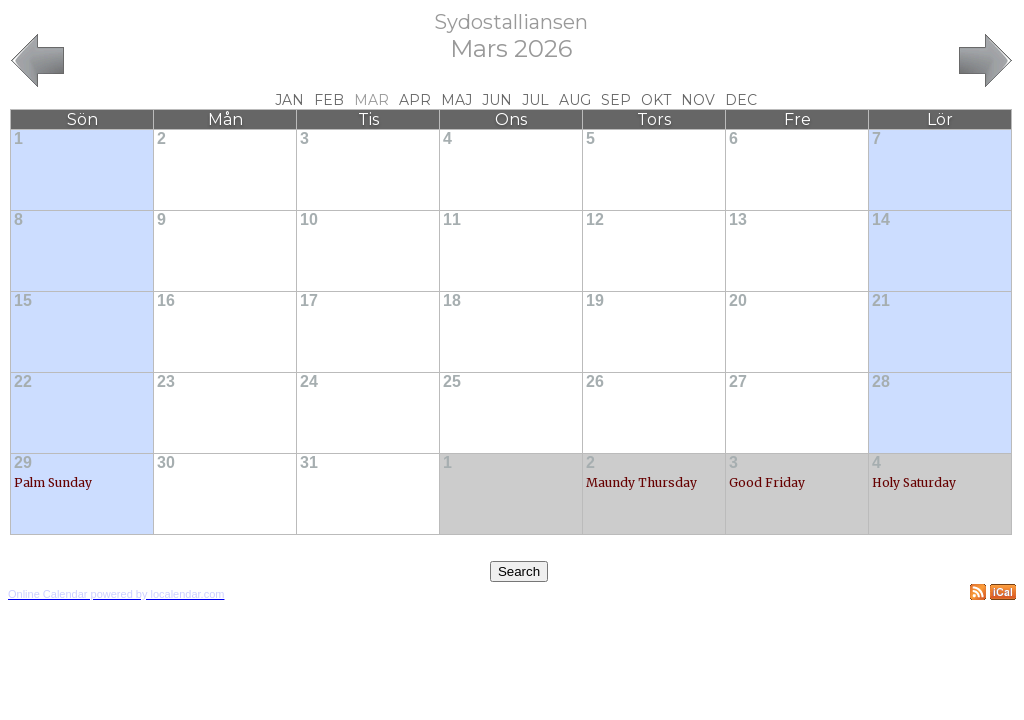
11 (452, 219)
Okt (656, 100)
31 (309, 462)
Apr (415, 100)
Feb (329, 100)
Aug (575, 100)
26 (595, 381)
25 (452, 381)
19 (595, 300)
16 (166, 300)
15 (23, 300)
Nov (698, 100)
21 (881, 300)
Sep (616, 100)
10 (309, 219)
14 (881, 219)
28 (881, 381)
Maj (456, 100)
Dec (741, 100)
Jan (289, 100)
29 (23, 462)
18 (452, 300)
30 (166, 462)
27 (738, 381)
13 (738, 219)
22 (23, 381)
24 (309, 381)
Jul (535, 100)
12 (595, 219)
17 (309, 300)
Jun (497, 100)
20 (738, 300)
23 (166, 381)
